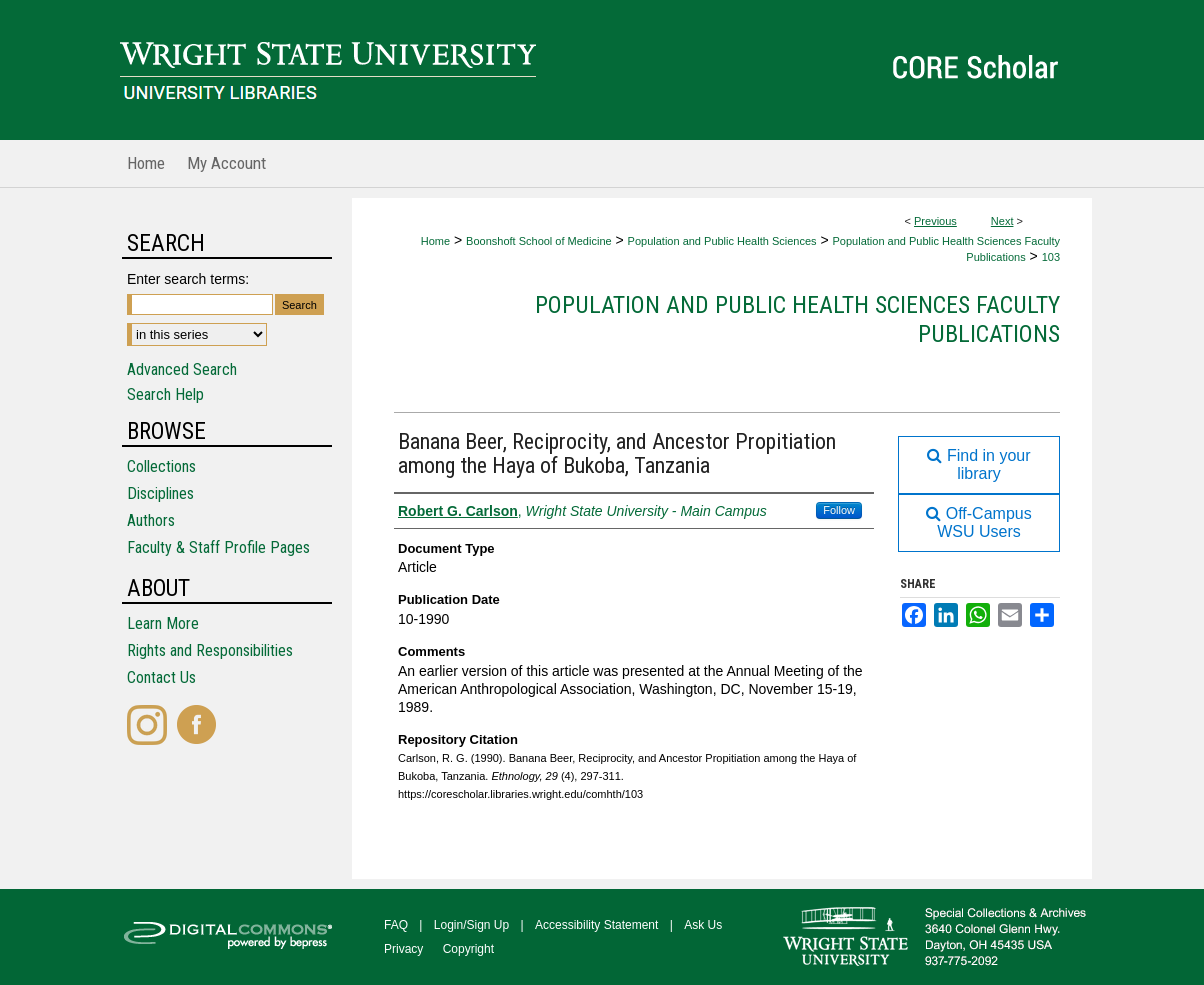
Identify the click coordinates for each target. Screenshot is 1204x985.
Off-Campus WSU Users (978, 522)
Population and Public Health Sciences (722, 241)
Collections (161, 466)
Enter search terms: (188, 279)
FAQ (396, 925)
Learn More (163, 623)
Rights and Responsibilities (210, 650)
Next (1002, 221)
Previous (935, 221)
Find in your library (978, 464)
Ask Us (703, 925)
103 (1051, 257)
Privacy (403, 949)
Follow (839, 510)
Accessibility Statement (596, 925)
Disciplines (160, 493)
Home (435, 241)
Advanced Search (182, 369)
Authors (151, 520)
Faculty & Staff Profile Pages (218, 547)
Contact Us (161, 677)
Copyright (468, 949)
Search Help (165, 394)
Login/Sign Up (471, 925)
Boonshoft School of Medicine (539, 241)
